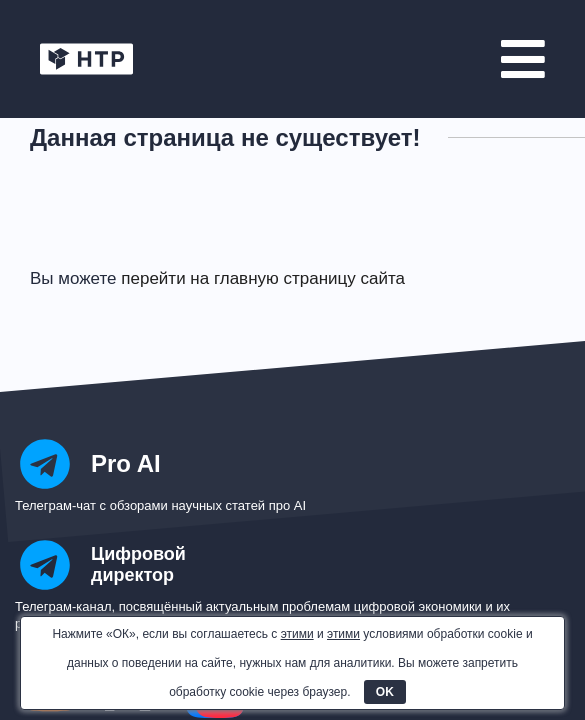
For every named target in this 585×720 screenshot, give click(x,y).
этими (297, 634)
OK (385, 692)
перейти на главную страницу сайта (263, 278)
